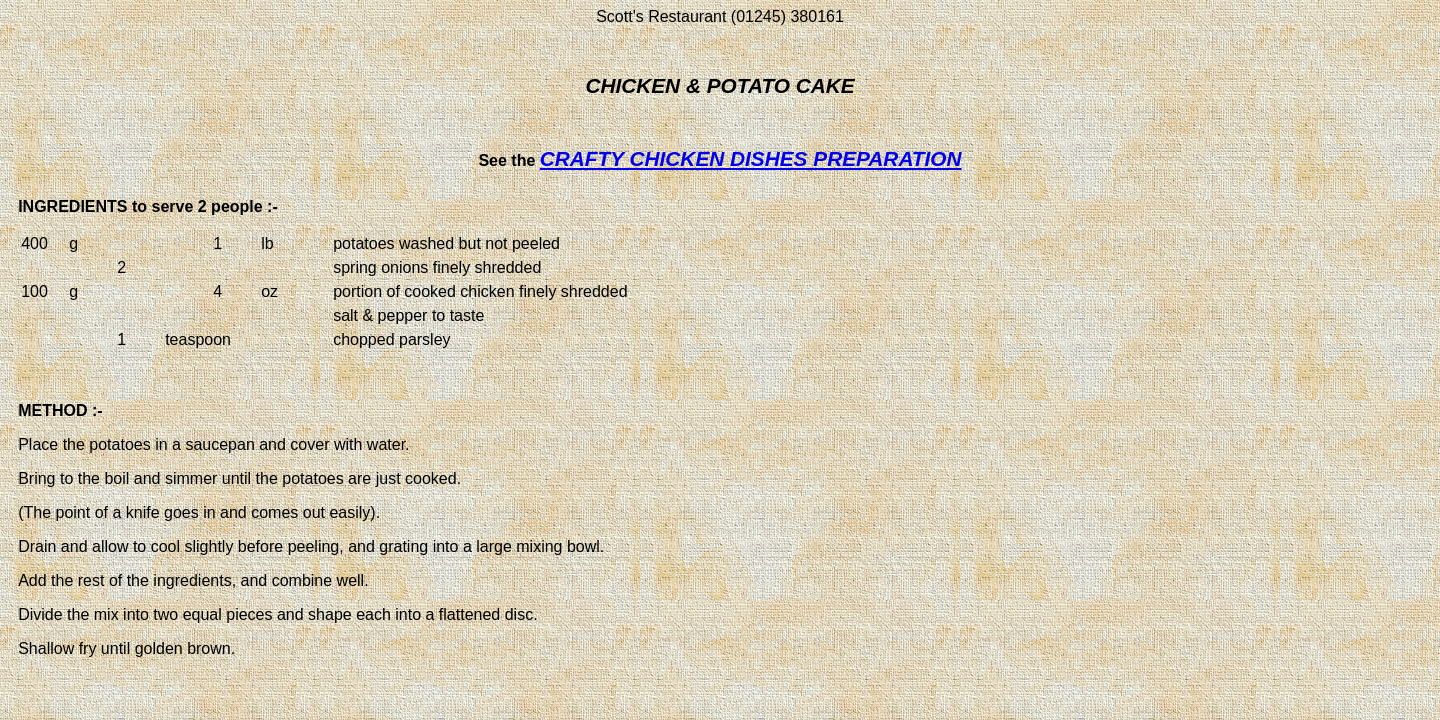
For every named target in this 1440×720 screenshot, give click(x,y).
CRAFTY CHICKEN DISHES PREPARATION (751, 158)
